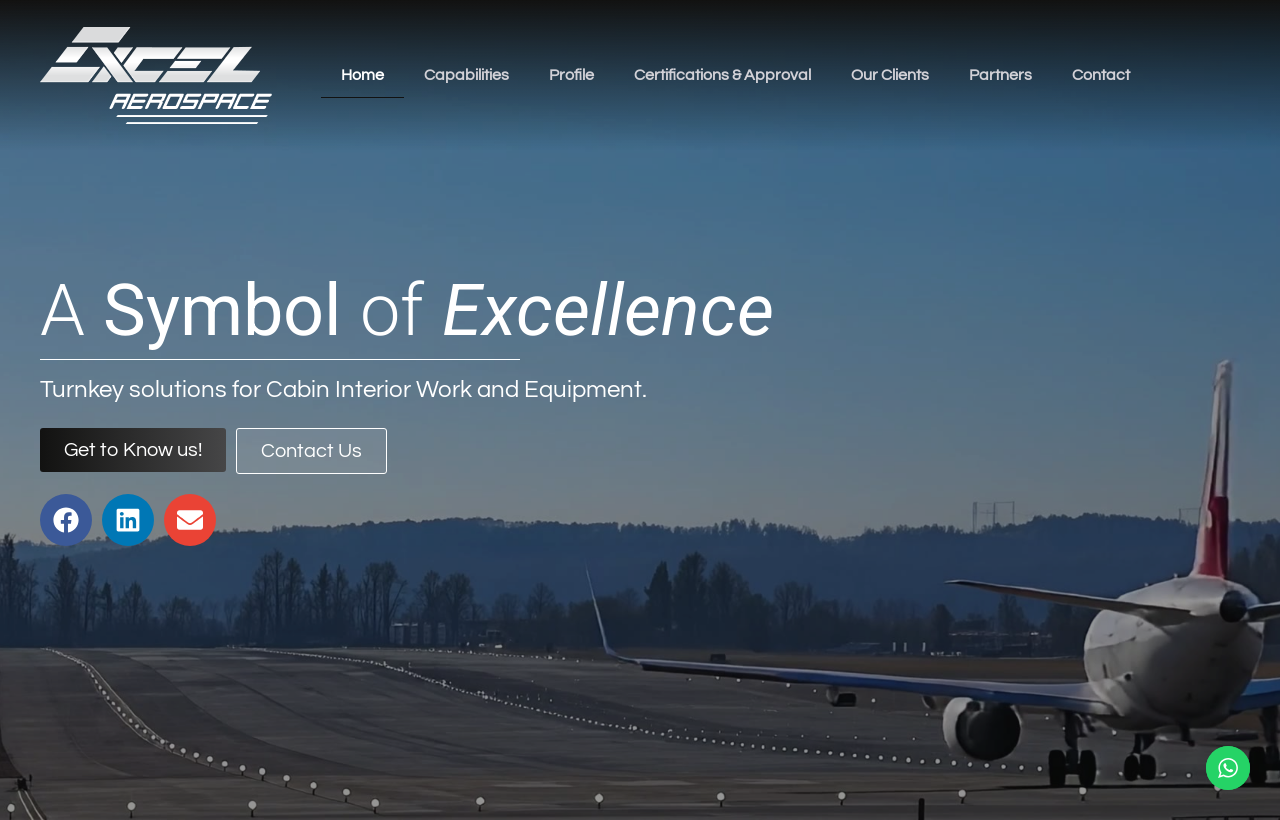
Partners (1000, 75)
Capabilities (466, 75)
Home (362, 75)
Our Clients (890, 75)
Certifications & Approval (722, 75)
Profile (571, 75)
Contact (1101, 75)
